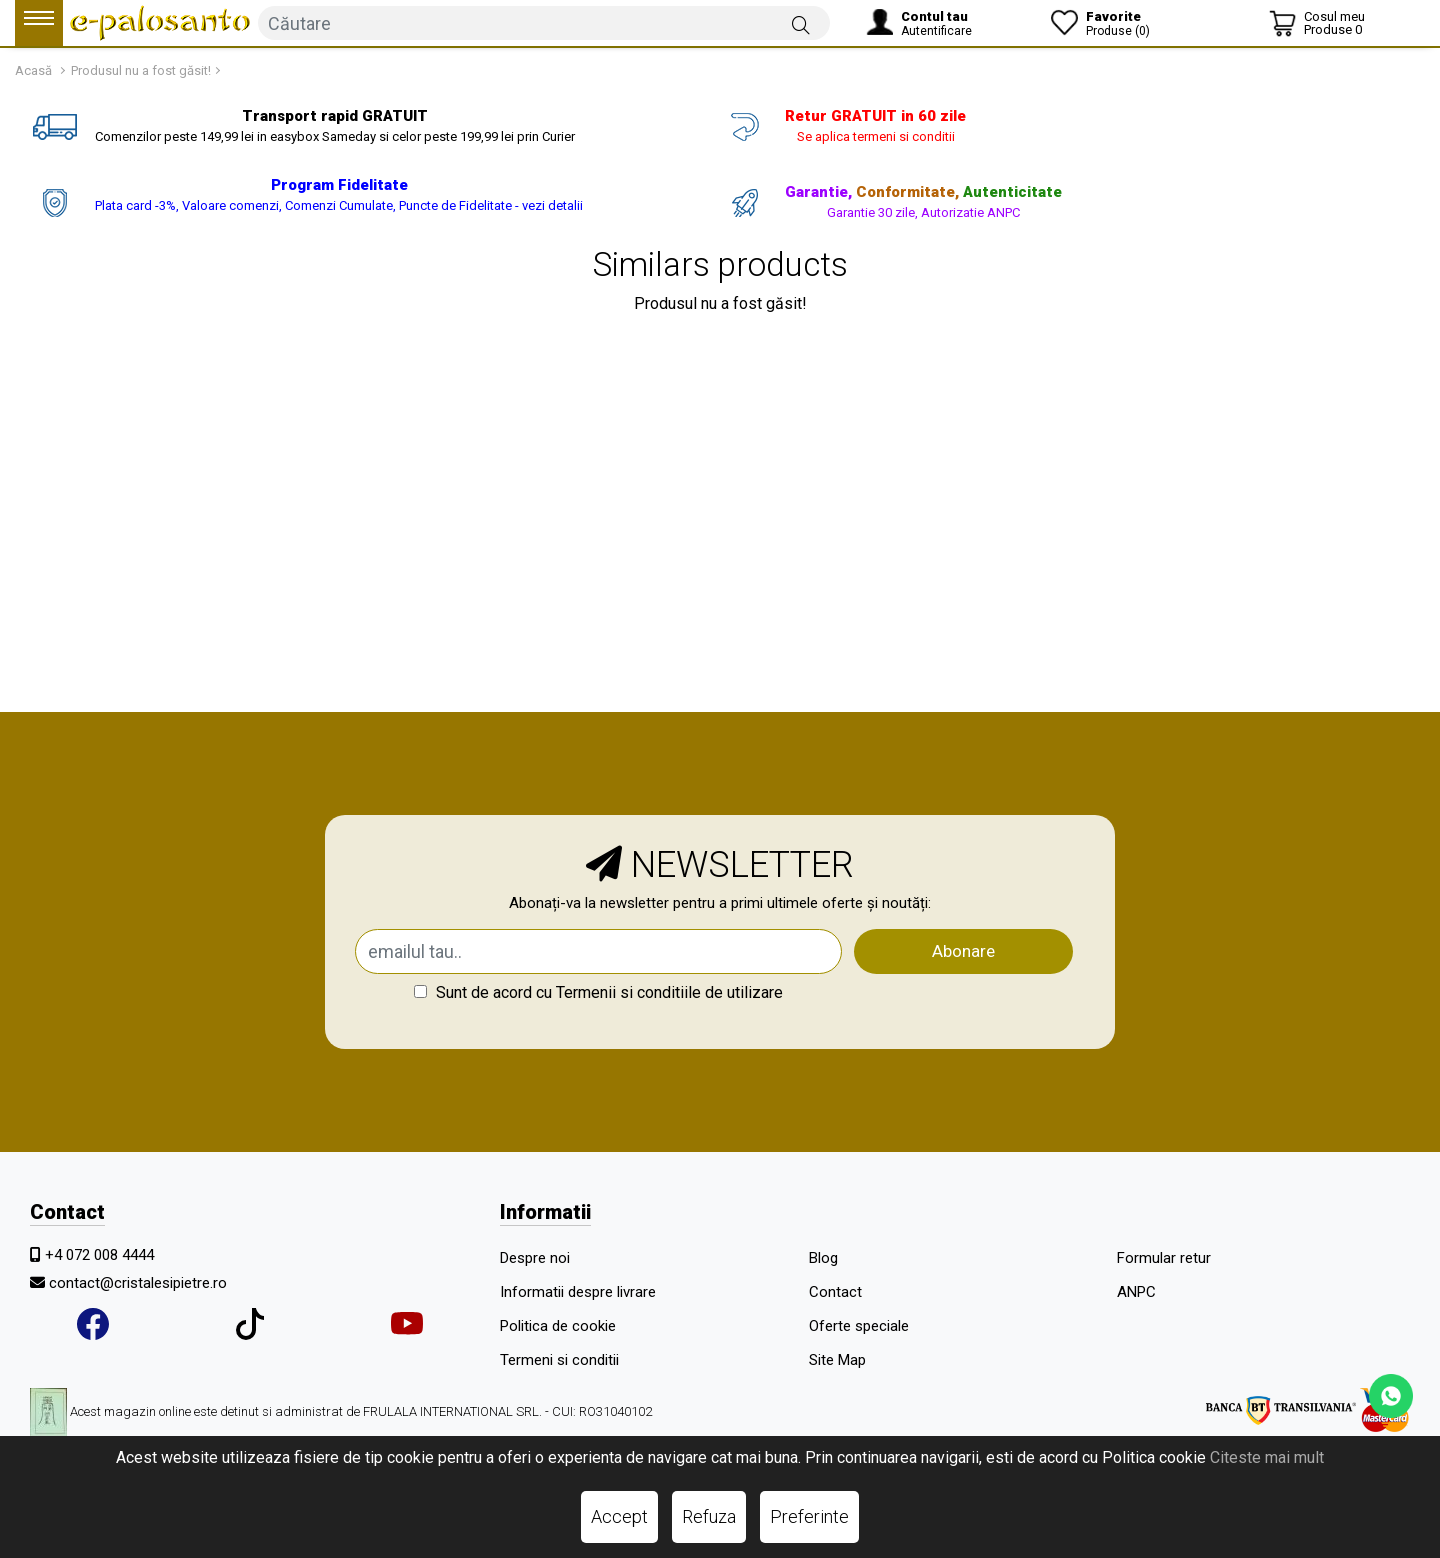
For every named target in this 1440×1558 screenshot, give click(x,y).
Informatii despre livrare (578, 1292)
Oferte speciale (859, 1326)
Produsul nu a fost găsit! (141, 70)
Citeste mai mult (1267, 1457)
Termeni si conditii (559, 1360)
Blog (823, 1258)
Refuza (709, 1516)
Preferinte (809, 1516)
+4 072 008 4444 (99, 1255)
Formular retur (1164, 1258)
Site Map (837, 1360)
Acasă (33, 70)
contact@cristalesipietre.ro (138, 1283)
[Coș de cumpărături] (1317, 23)
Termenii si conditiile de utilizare (669, 992)
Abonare (963, 951)
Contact (835, 1292)
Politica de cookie (558, 1326)
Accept (619, 1516)
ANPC (1136, 1292)
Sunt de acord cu (598, 992)
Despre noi (535, 1258)
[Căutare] (801, 24)
